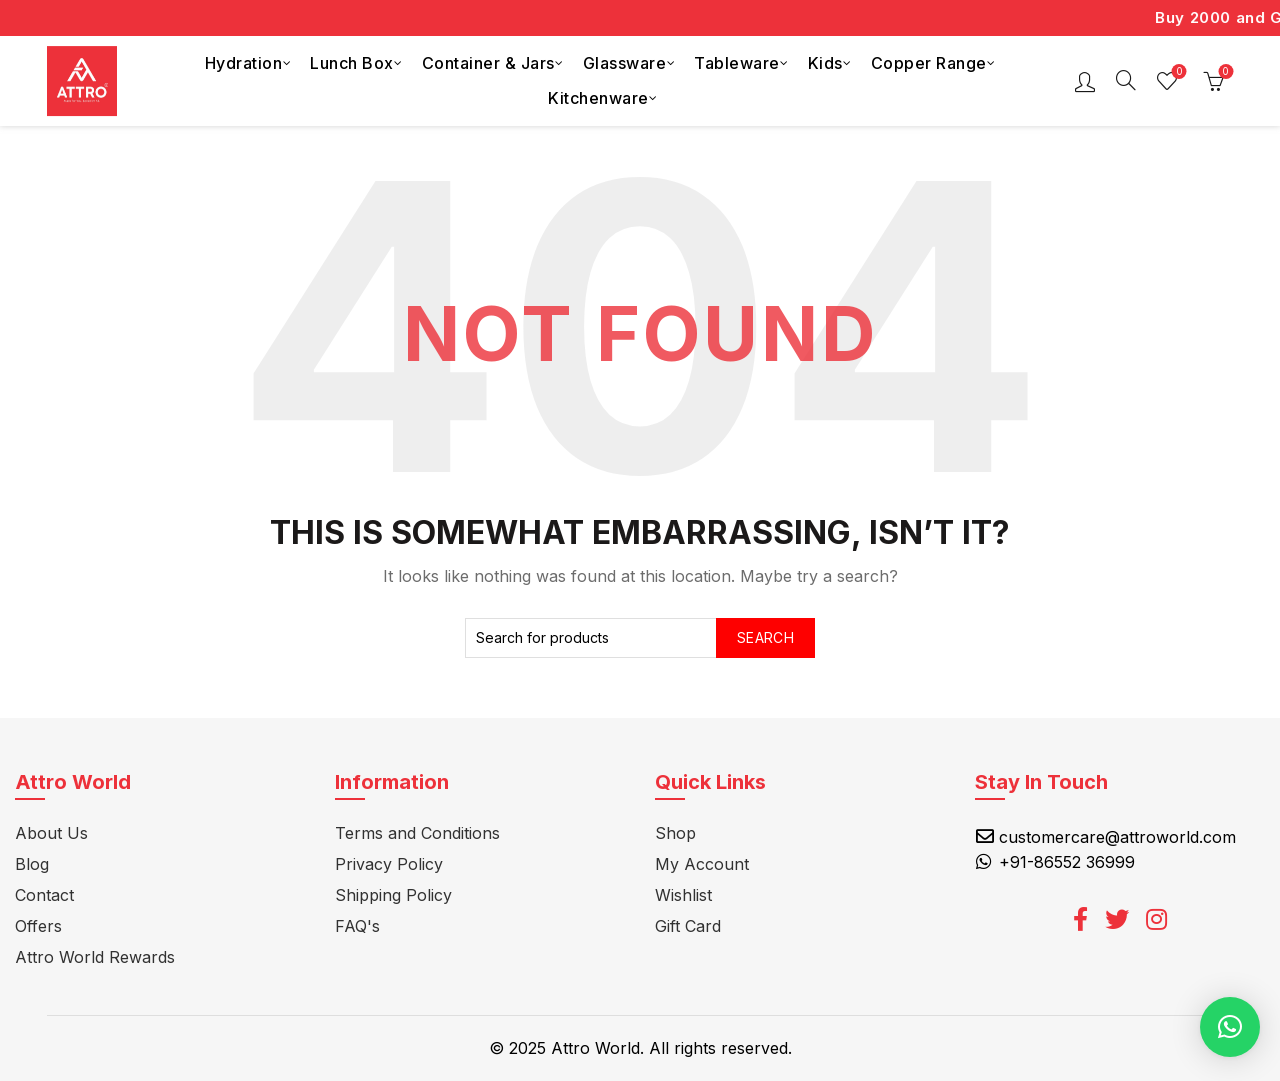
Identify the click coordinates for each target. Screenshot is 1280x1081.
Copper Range (929, 63)
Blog (32, 864)
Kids (825, 63)
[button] (1230, 1027)
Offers (38, 926)
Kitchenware (598, 98)
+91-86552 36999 (1067, 862)
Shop (675, 833)
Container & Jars (488, 63)
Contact (44, 895)
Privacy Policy (389, 864)
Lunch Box (352, 63)
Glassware (625, 63)
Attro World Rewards (95, 957)
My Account (702, 864)
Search (765, 637)
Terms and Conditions (417, 833)
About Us (51, 833)
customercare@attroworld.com (1117, 837)
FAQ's (357, 926)
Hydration (244, 63)
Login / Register (1085, 81)
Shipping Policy (393, 895)
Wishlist (1177, 72)
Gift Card (688, 926)
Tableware (737, 63)
